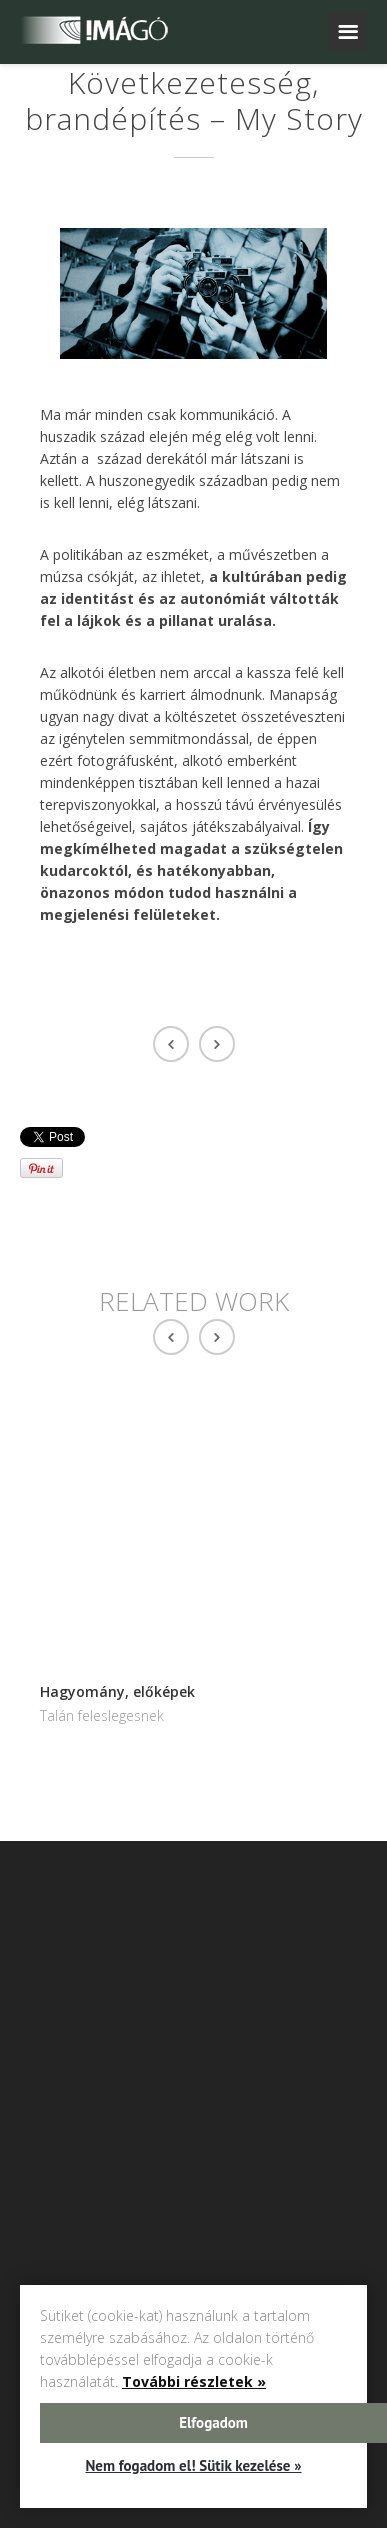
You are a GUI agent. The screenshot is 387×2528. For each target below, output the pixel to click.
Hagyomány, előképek (117, 1691)
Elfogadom (213, 2422)
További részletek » (194, 2381)
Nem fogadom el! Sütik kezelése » (193, 2465)
